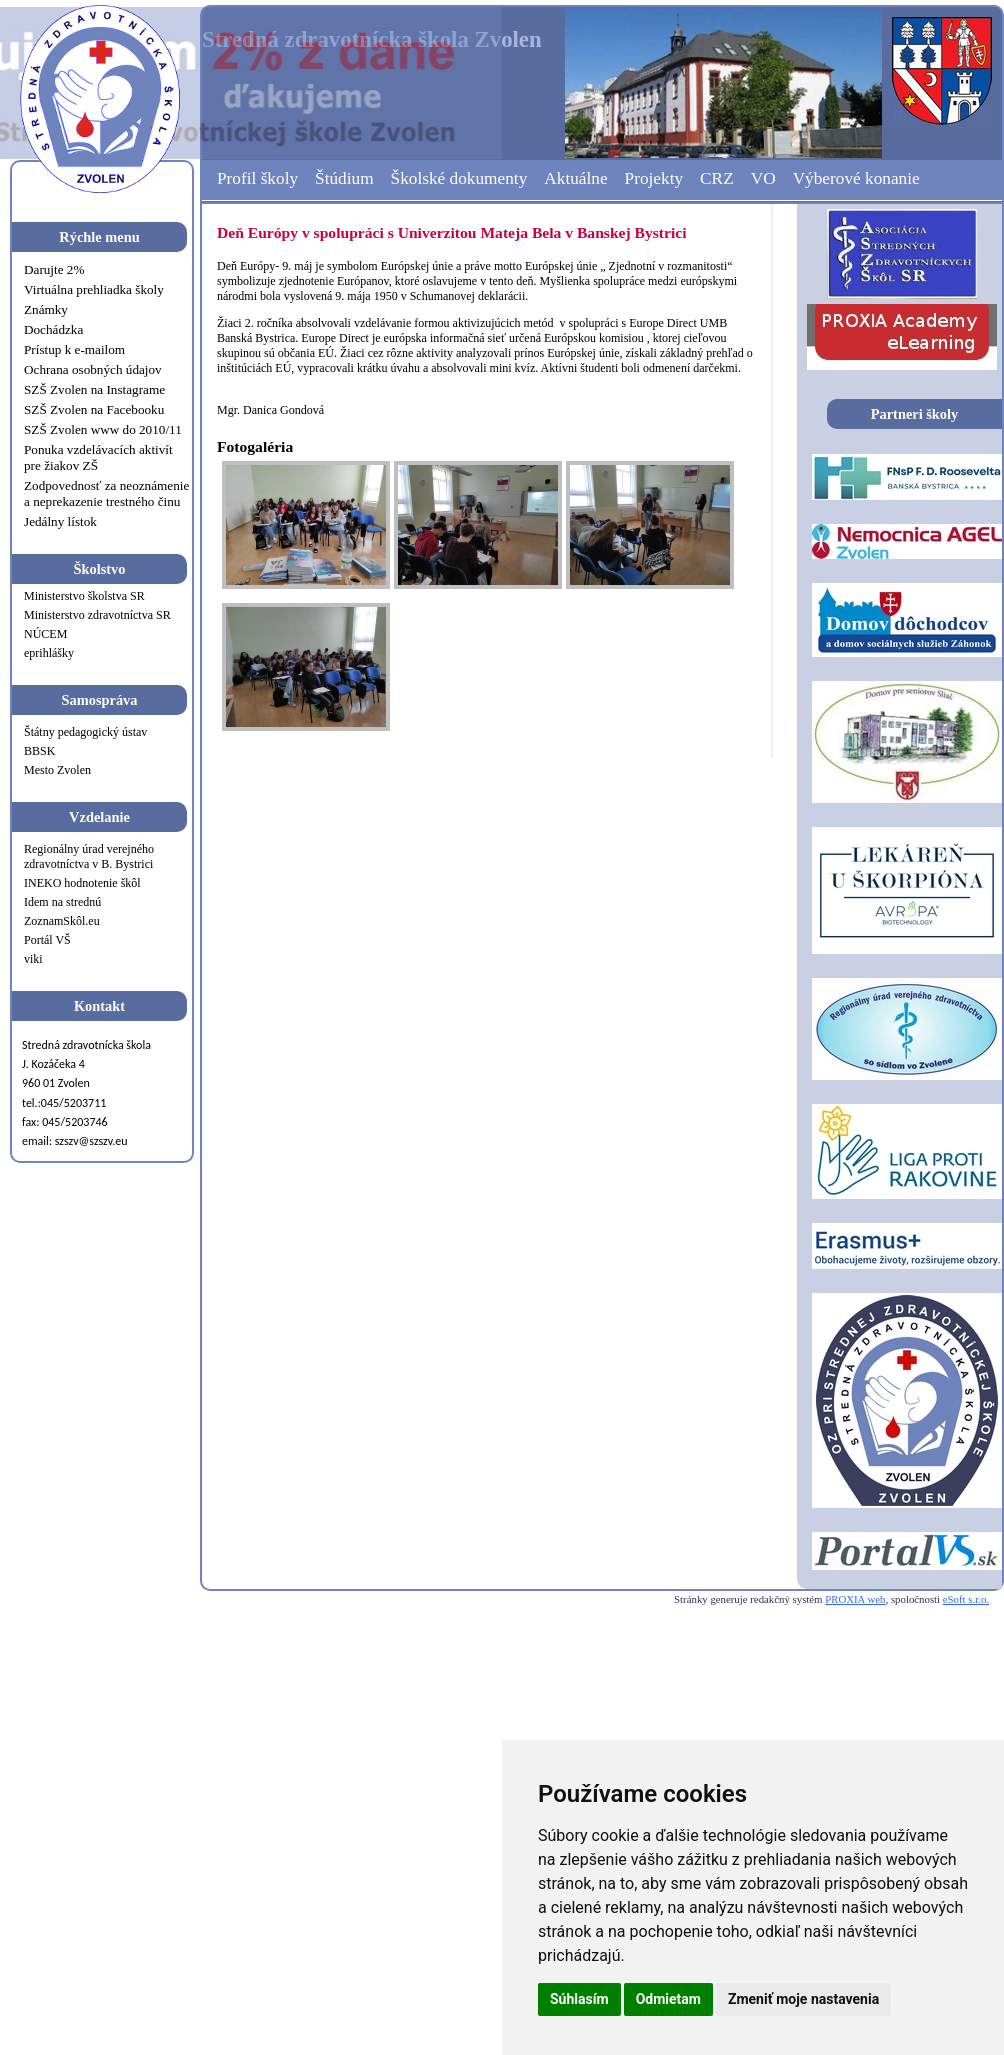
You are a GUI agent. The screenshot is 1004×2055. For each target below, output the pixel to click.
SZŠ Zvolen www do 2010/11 (103, 429)
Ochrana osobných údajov (93, 369)
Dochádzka (53, 329)
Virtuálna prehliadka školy (94, 289)
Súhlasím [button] (579, 1999)
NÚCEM (45, 634)
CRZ (717, 178)
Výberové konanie (856, 178)
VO (763, 178)
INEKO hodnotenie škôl (82, 883)
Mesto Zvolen (57, 770)
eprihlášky (49, 653)
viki (33, 959)
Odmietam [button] (668, 1999)
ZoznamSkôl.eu (62, 921)
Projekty (654, 178)
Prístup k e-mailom (74, 349)
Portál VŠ (47, 940)
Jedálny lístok (60, 521)
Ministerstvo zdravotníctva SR (97, 615)
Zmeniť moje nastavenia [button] (803, 1999)
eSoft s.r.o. (966, 1599)
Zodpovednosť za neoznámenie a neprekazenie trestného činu (106, 493)
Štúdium (344, 178)
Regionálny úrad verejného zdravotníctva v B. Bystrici (89, 856)
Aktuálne (575, 178)
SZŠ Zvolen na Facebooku (94, 409)
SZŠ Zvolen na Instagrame (94, 389)
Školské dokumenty (459, 178)
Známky (46, 309)
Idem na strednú (62, 902)
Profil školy (257, 178)
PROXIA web (855, 1599)
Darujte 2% (54, 269)
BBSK (39, 751)
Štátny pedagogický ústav (85, 732)
